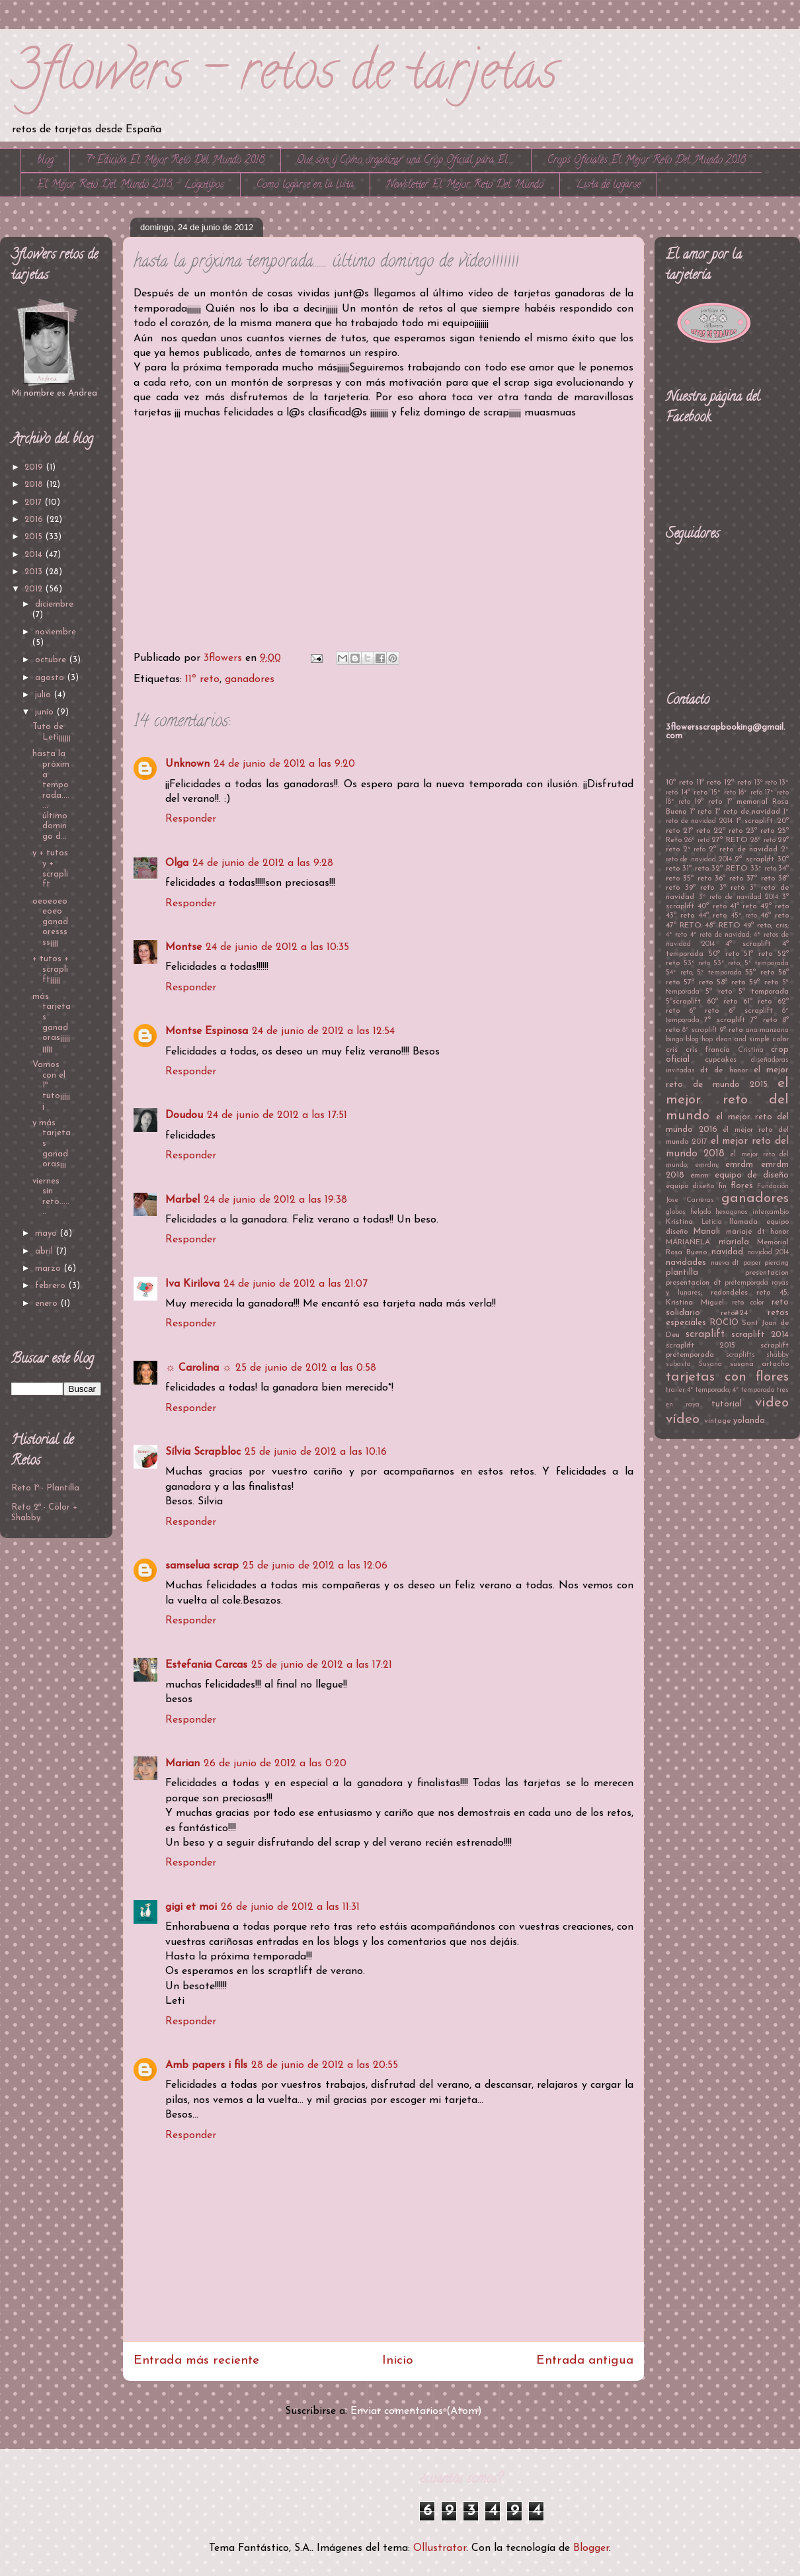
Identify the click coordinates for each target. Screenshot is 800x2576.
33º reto (763, 869)
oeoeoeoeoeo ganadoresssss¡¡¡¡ (50, 922)
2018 (35, 484)
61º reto (757, 1002)
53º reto (697, 963)
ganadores (249, 679)
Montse (183, 947)
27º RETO (729, 840)
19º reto (708, 802)
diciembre (54, 604)
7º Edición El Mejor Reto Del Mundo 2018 (175, 161)
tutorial (726, 1404)
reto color (748, 1303)
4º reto (676, 935)
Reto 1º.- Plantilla (45, 1488)
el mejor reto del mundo (727, 1099)
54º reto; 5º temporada (704, 972)
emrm (699, 1176)
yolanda (749, 1420)
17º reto (777, 792)
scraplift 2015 (700, 1346)
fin (723, 1186)
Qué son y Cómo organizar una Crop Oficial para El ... (406, 161)
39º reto (700, 888)
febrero (51, 1285)
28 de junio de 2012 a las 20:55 (324, 2065)
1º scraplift (755, 821)
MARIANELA (688, 1242)
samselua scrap (202, 1566)
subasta (678, 1364)
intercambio (770, 1212)
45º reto (744, 916)
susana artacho (759, 1364)
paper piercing (766, 1263)
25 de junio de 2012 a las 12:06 (315, 1566)
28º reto (762, 840)
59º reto (763, 982)
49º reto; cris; (766, 925)
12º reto (737, 783)
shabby (777, 1355)
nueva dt (725, 1263)
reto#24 (734, 1313)
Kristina (679, 1222)
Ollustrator (439, 2548)
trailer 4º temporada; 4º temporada (720, 1390)
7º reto (763, 1020)
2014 (34, 554)
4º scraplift (748, 944)
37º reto (760, 878)
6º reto (704, 1011)
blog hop (699, 1039)
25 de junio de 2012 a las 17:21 (321, 1665)
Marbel (182, 1200)
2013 (34, 572)
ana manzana (767, 1030)
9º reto (730, 1030)
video (772, 1403)
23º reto (760, 831)
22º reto (727, 831)
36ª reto (728, 878)
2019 (35, 467)
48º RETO (722, 925)
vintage (717, 1421)
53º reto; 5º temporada (751, 963)
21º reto (696, 831)
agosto (51, 677)
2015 (34, 537)
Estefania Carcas (206, 1665)
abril (45, 1251)
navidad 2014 (768, 1252)
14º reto (694, 792)
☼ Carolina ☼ (198, 1368)
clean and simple (743, 1039)
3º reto (732, 888)
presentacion (767, 1273)
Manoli (706, 1231)
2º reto (695, 849)
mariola (734, 1242)
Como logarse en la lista (305, 185)
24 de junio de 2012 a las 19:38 (275, 1200)
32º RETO (729, 869)
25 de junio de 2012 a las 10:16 (316, 1452)
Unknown (187, 764)
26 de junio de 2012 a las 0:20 (275, 1763)
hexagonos (731, 1212)
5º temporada (764, 992)
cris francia (708, 1050)
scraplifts (740, 1355)
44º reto (712, 916)
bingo (674, 1039)
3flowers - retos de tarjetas (284, 76)
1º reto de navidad (747, 812)
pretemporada (746, 1283)
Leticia (711, 1222)
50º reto (724, 954)
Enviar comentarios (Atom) (416, 2411)
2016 (35, 519)
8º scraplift (699, 1030)
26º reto (696, 840)
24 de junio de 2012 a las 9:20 (284, 764)
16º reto (750, 792)
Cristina (751, 1050)
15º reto (723, 792)
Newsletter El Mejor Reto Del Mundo (464, 185)
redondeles (729, 1293)
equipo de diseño (752, 1175)
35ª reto (697, 878)
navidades (686, 1262)
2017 (34, 502)
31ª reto (695, 869)
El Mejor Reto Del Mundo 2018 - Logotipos (130, 185)
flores (742, 1185)
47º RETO (683, 925)
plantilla (682, 1272)
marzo (49, 1268)
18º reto (678, 802)
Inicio (397, 2360)
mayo (47, 1233)
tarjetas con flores (727, 1377)
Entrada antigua (584, 2360)
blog (45, 161)
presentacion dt (693, 1283)
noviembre (55, 632)
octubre (52, 660)
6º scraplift (751, 1011)
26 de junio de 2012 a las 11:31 (290, 1907)
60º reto (722, 1002)
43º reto (680, 916)
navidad (727, 1252)
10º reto (679, 783)
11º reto (202, 679)
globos (676, 1212)
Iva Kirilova (192, 1284)
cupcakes (721, 1060)
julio (44, 695)
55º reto (759, 972)
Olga (176, 863)
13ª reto (766, 783)
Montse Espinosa (206, 1031)
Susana (710, 1364)
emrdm (739, 1164)
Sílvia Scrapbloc (203, 1452)
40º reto (712, 906)
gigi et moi (191, 1907)
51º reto (758, 954)
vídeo (683, 1419)
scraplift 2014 (760, 1334)
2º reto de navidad (743, 849)
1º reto (701, 812)
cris (672, 1050)
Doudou (184, 1115)
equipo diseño (690, 1186)
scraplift (705, 1334)
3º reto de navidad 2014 (739, 897)
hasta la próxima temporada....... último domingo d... (50, 795)
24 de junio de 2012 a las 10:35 (277, 947)
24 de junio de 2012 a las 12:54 (323, 1031)
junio (45, 712)
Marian (182, 1763)
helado (700, 1212)
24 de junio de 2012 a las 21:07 (295, 1284)
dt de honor (723, 1070)
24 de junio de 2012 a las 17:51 (277, 1115)
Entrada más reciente (196, 2360)
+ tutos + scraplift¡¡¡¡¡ (50, 969)
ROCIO (724, 1322)
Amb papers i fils (206, 2065)
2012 (34, 589)
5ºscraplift (683, 1002)
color (780, 1039)
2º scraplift (754, 859)
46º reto (774, 916)
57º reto (698, 982)
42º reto (774, 906)
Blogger (591, 2548)
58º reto (731, 982)
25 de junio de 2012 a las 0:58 (305, 1368)
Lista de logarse (608, 185)
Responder (190, 819)
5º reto (719, 992)
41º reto (743, 906)
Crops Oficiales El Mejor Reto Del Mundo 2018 (646, 161)
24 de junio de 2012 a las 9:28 (262, 863)
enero (47, 1303)
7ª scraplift (724, 1020)
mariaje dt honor (757, 1232)
